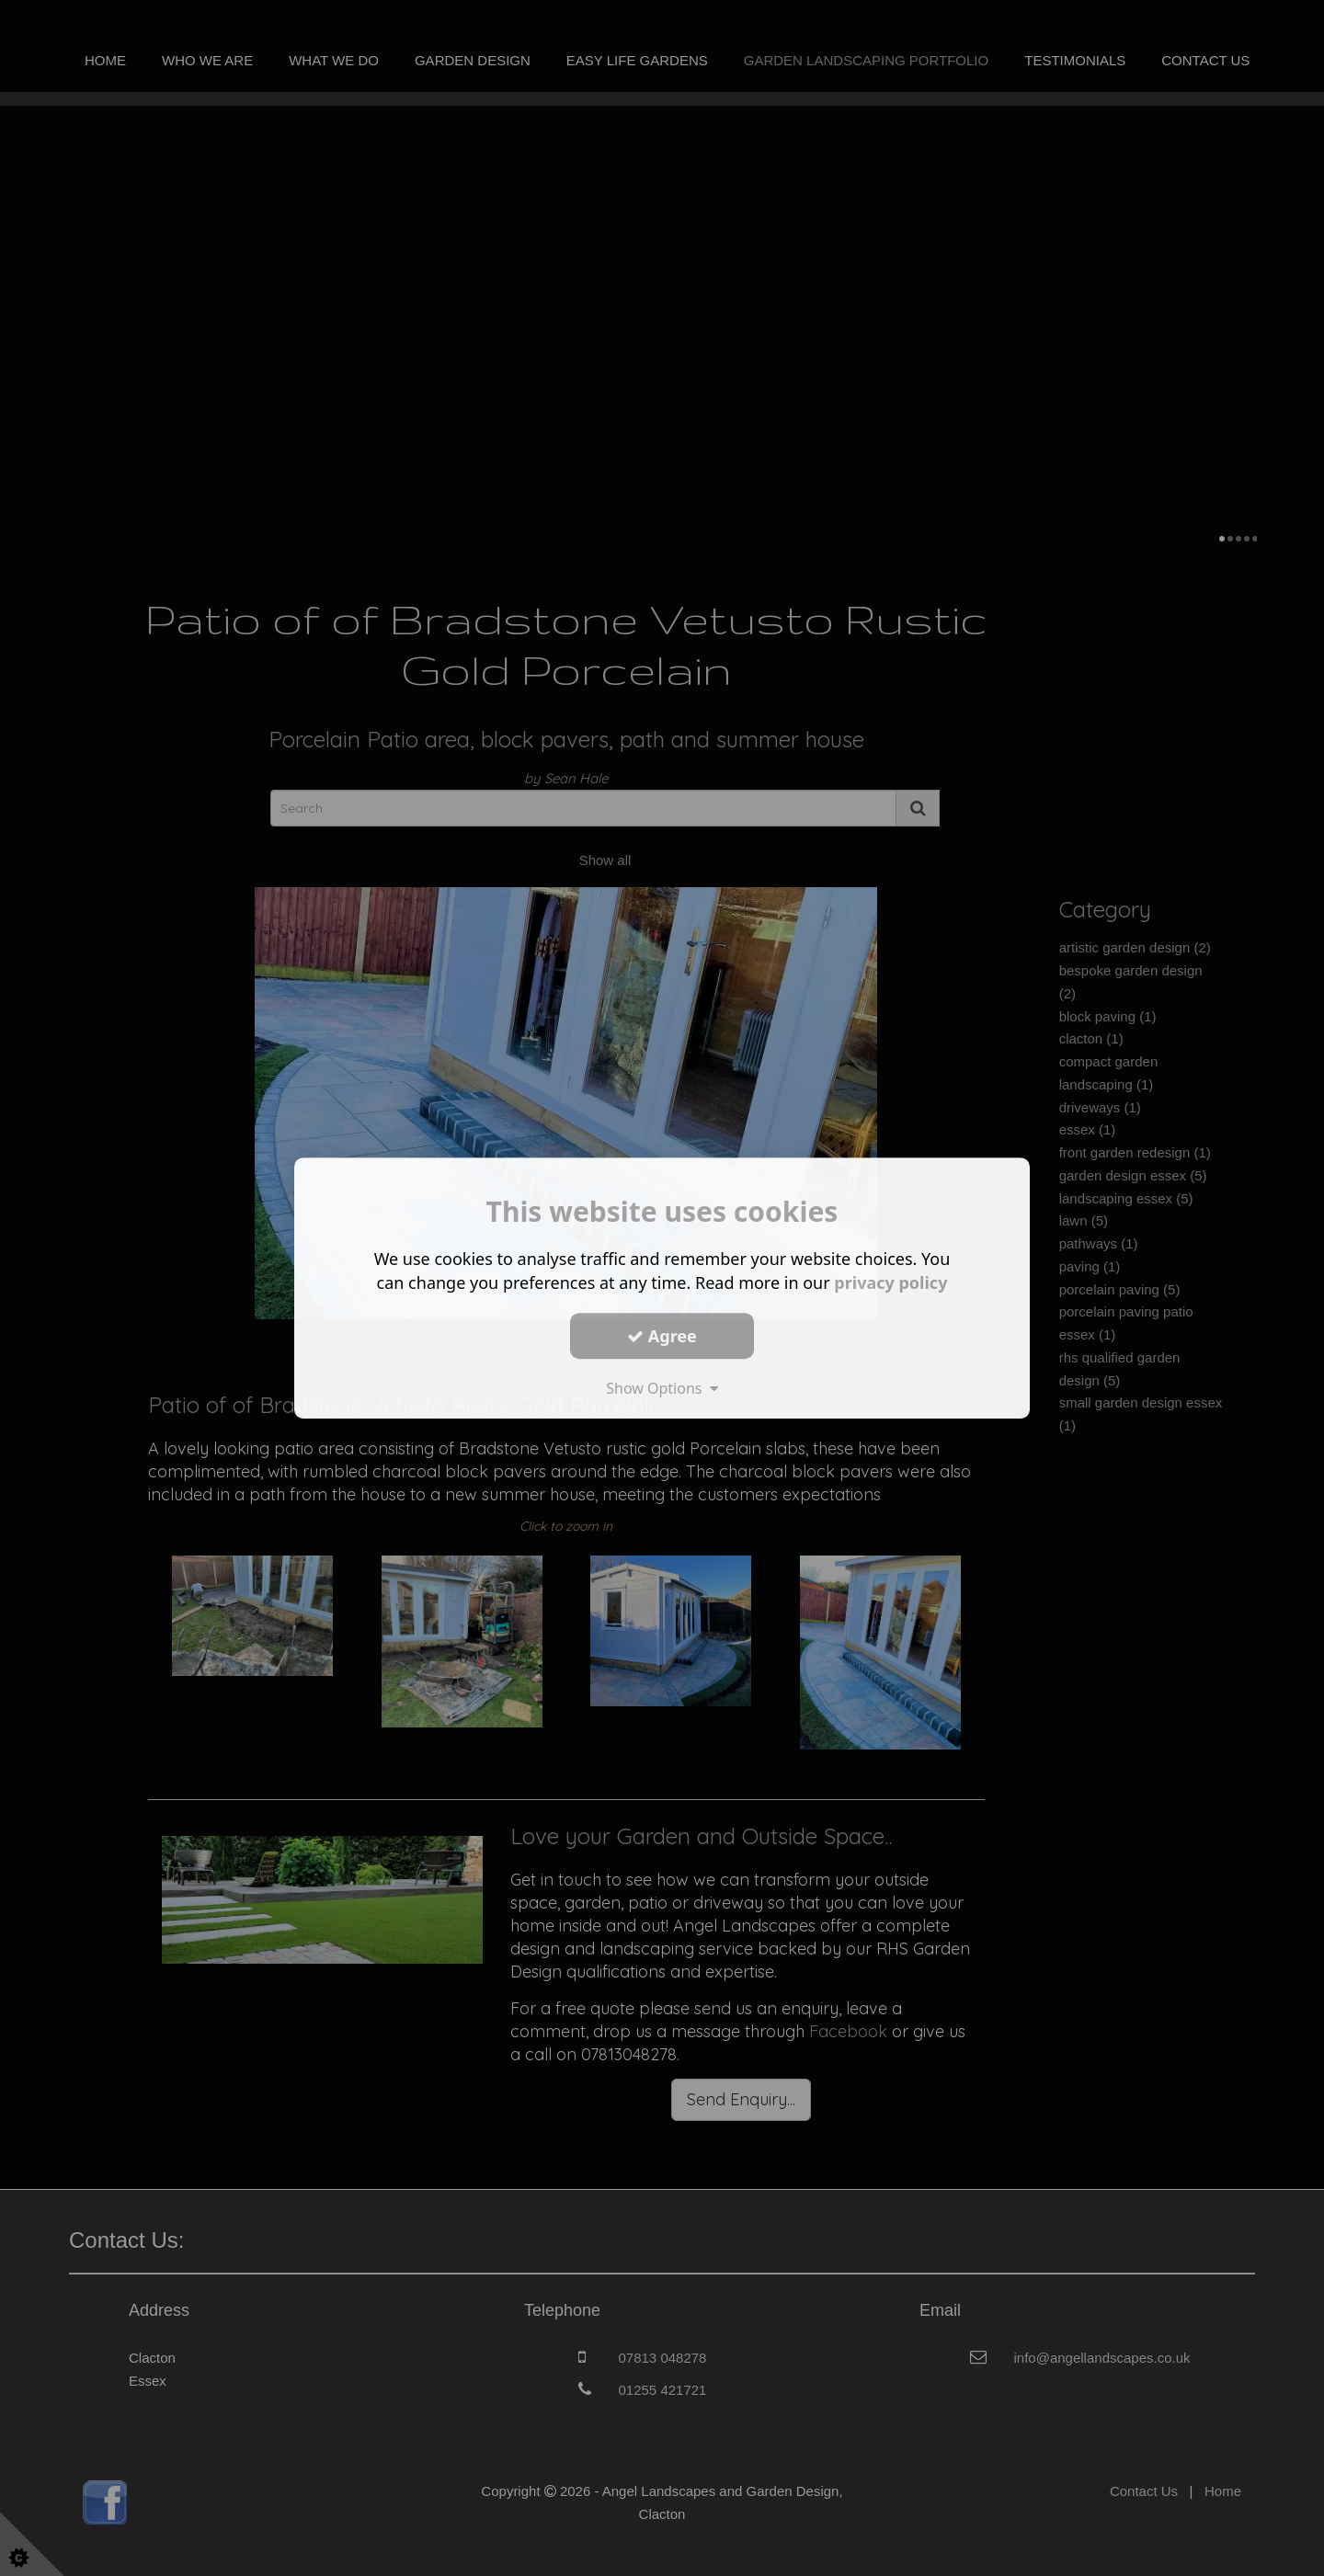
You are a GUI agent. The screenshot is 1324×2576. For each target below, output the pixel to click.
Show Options (662, 1388)
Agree (662, 1336)
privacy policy (890, 1282)
